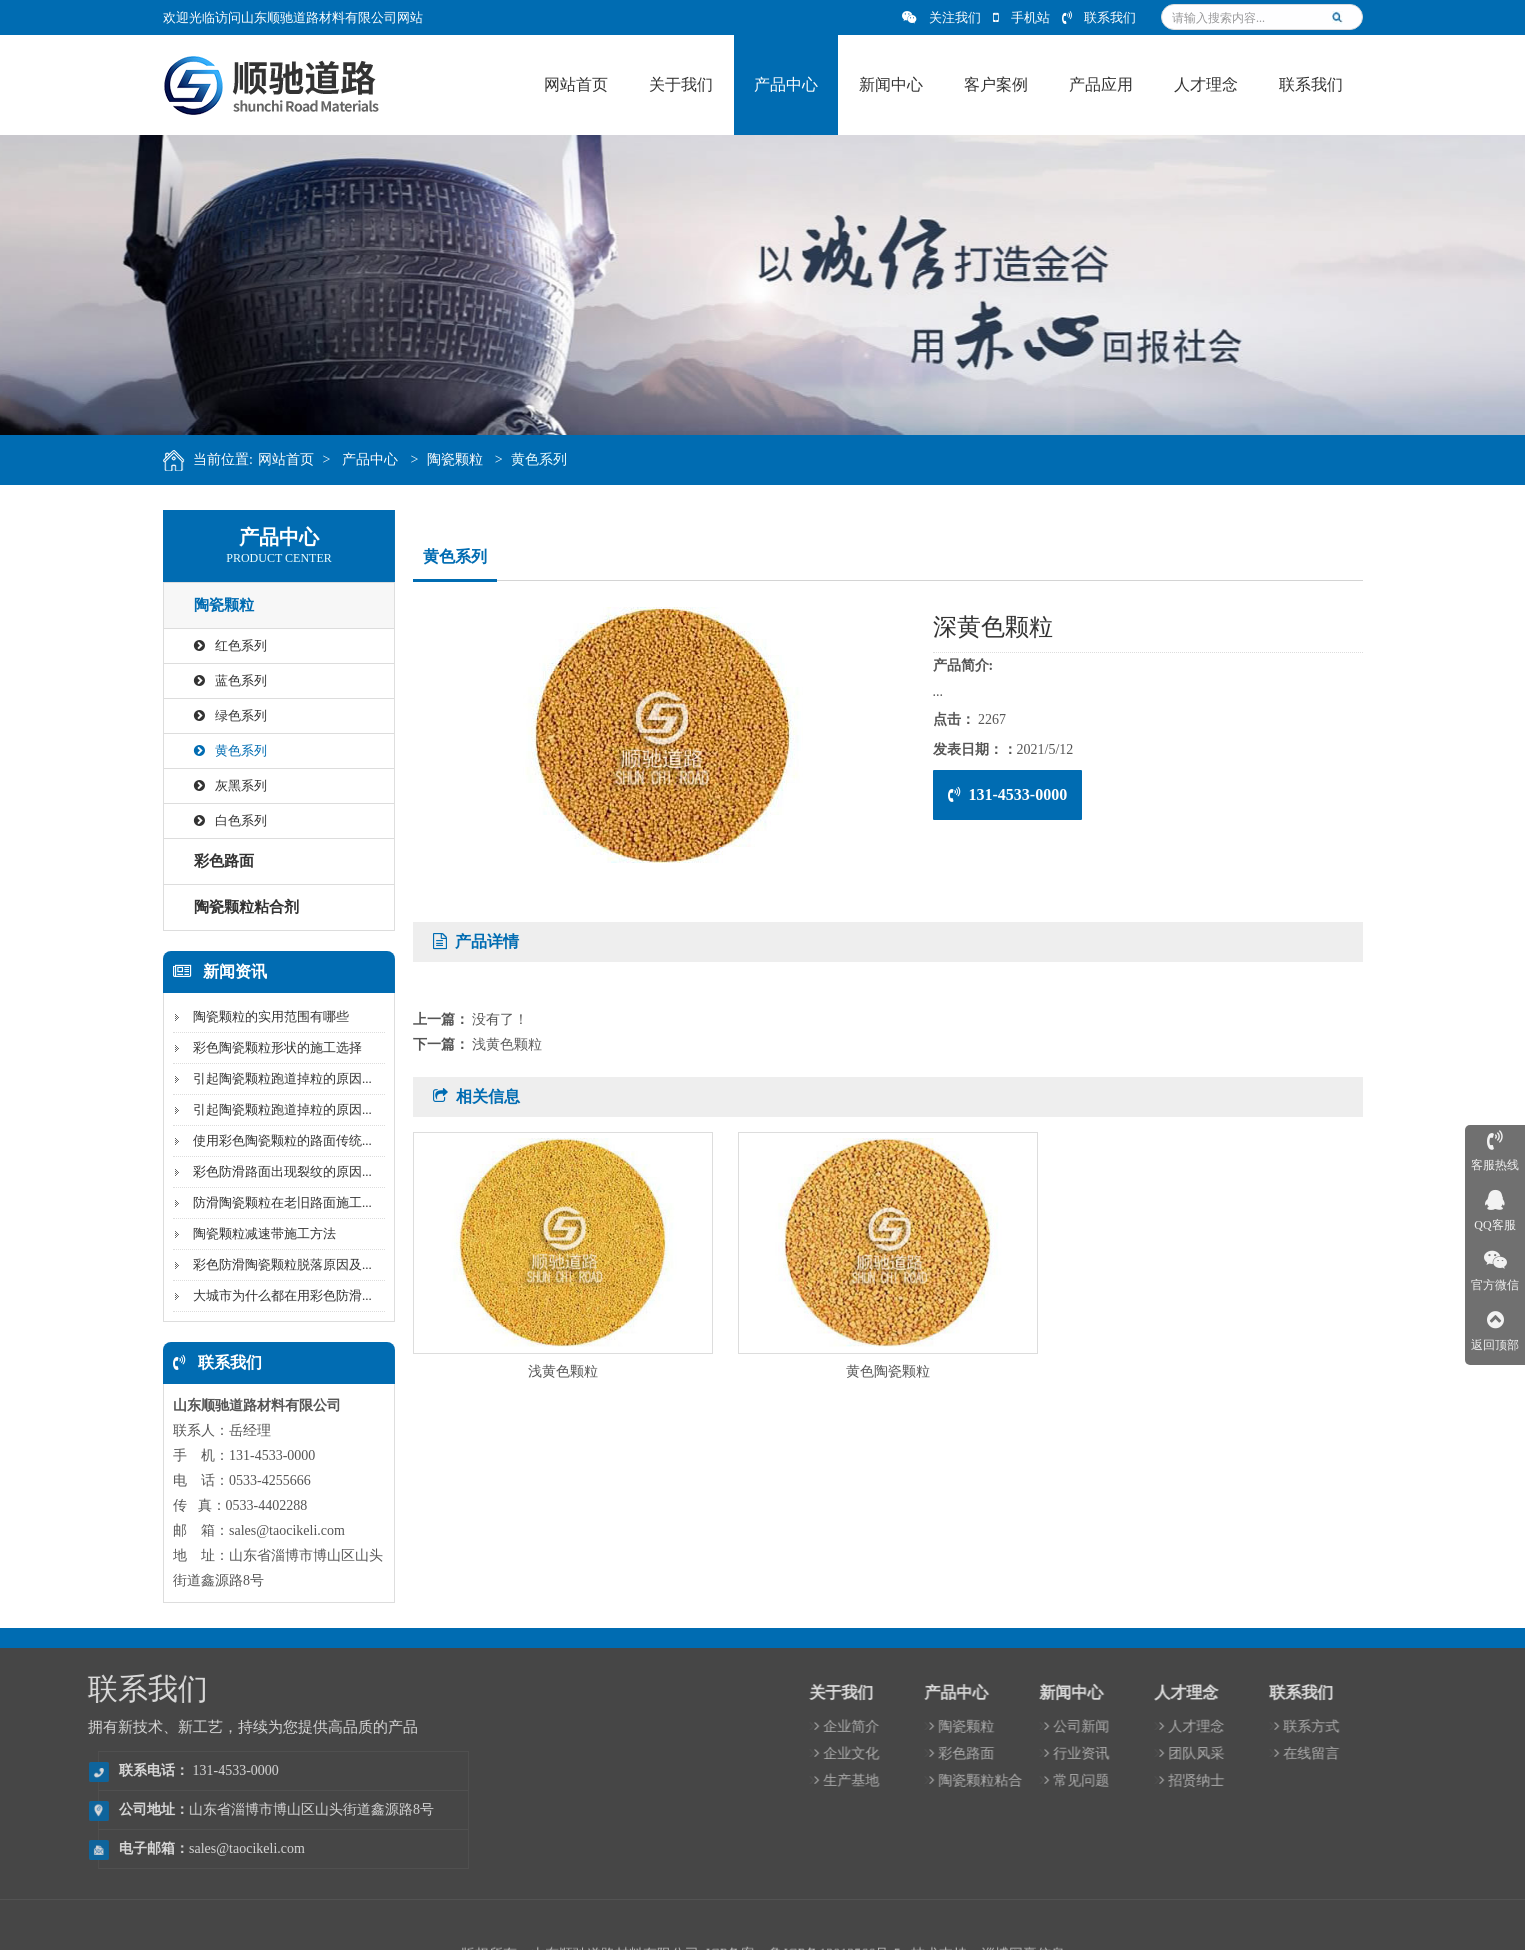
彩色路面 (216, 861)
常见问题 (1299, 1780)
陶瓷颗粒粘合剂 (238, 907)
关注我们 (941, 17)
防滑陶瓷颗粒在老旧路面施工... (274, 1202)
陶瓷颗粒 (468, 459)
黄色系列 (553, 459)
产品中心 (384, 459)
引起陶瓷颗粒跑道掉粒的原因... (274, 1078)
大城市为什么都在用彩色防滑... (274, 1295)
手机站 (1021, 17)
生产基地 (1069, 1780)
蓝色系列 (222, 680)
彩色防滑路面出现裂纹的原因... (274, 1171)
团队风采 (1414, 1753)
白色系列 (222, 820)
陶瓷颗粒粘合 (1198, 1780)
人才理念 (1414, 1726)
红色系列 (222, 645)
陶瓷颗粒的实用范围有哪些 (263, 1016)
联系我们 (1099, 17)
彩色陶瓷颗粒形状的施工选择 (269, 1047)
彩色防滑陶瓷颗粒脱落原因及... (274, 1264)
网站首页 (299, 459)
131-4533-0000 (1008, 794)
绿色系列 (222, 715)
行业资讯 (1299, 1753)
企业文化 (1069, 1753)
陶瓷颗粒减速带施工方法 (256, 1233)
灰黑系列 (222, 785)
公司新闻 (1299, 1726)
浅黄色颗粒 (507, 1044)
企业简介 (1069, 1726)
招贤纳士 (1414, 1780)
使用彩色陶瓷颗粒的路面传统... (274, 1140)
